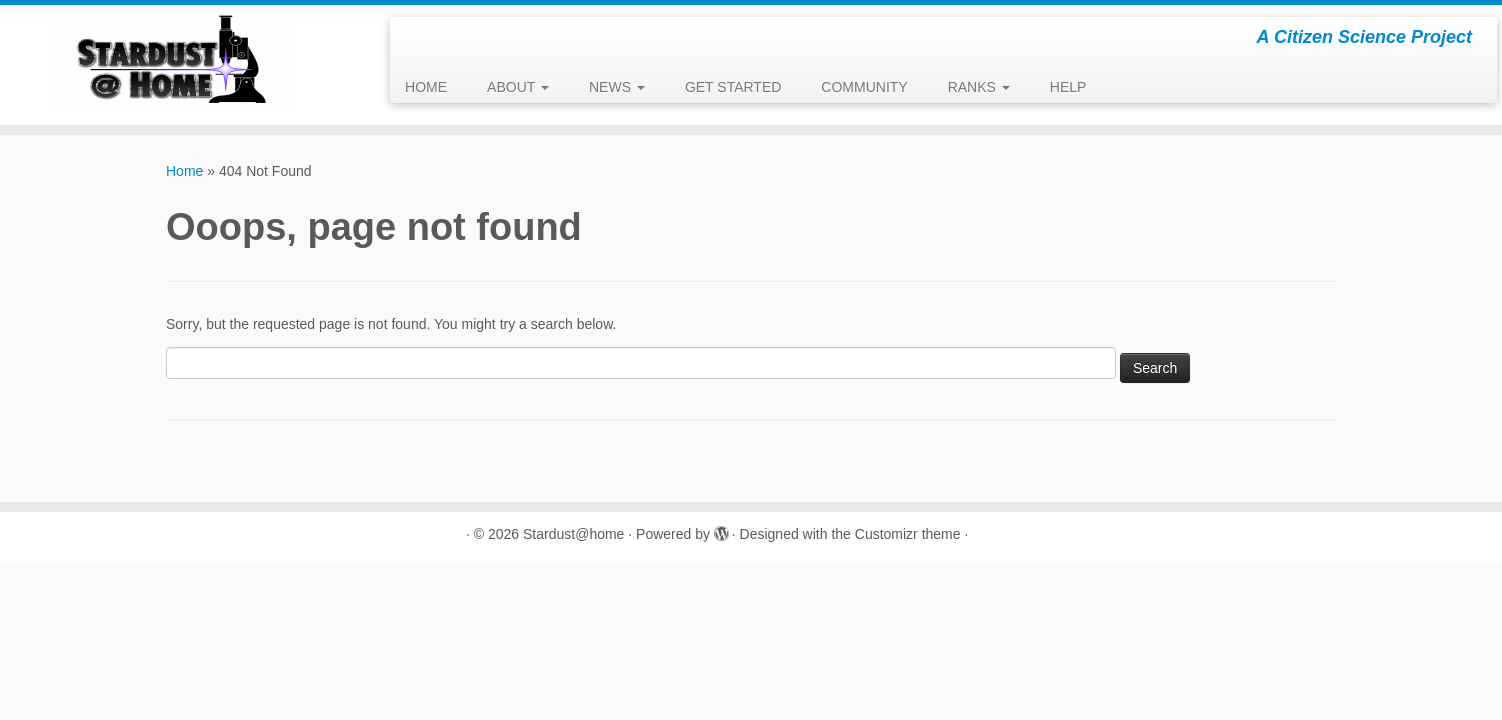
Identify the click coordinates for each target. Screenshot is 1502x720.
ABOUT (518, 87)
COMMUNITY (864, 87)
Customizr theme (908, 534)
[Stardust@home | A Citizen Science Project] (173, 65)
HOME (426, 87)
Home (184, 171)
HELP (1068, 87)
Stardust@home (573, 534)
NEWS (617, 87)
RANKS (979, 87)
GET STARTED (733, 87)
